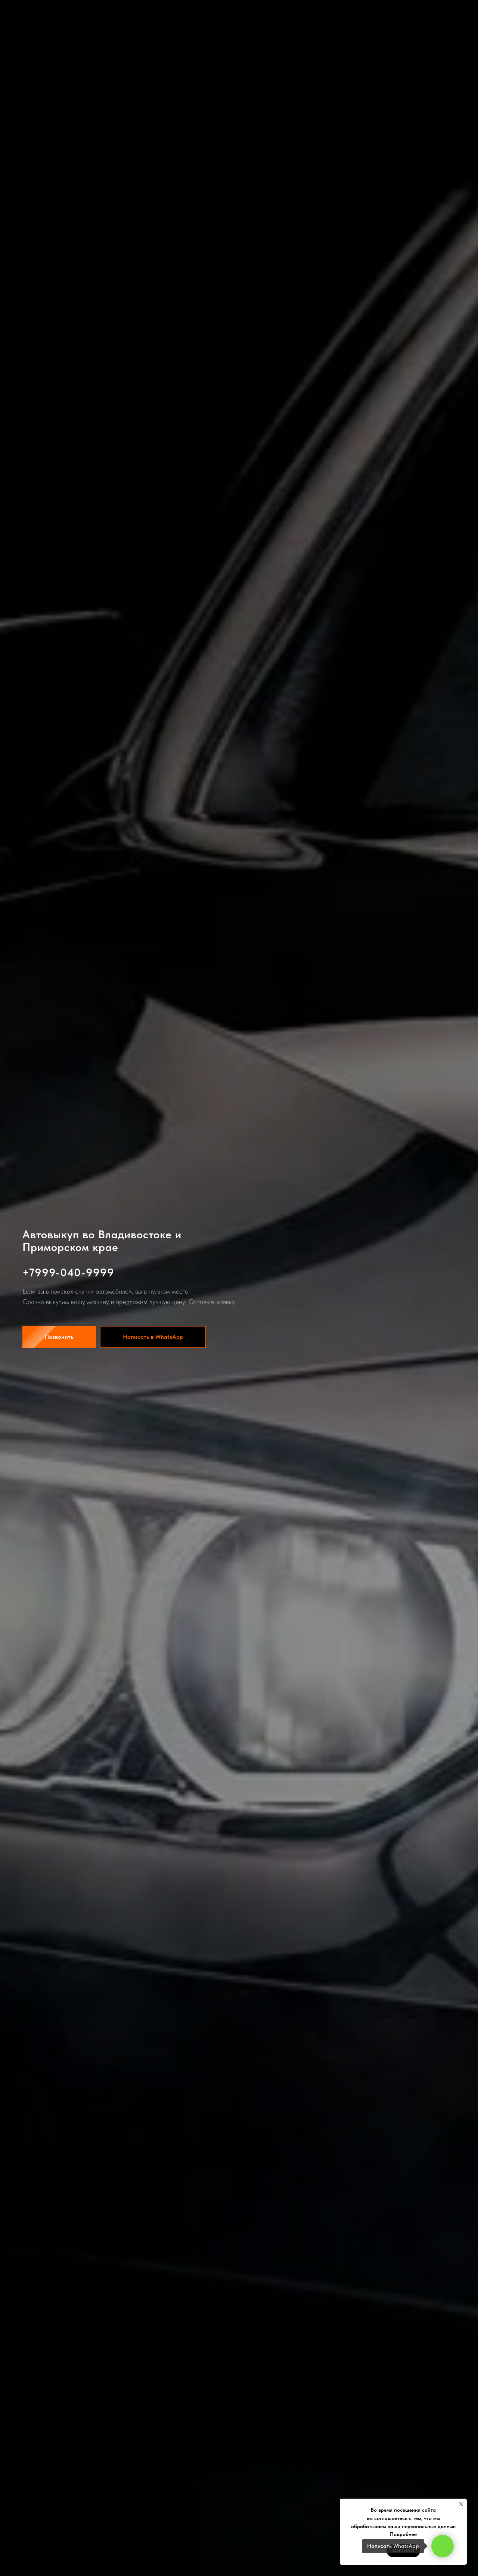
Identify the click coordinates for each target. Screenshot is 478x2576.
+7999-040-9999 (68, 1272)
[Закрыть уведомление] (461, 2504)
